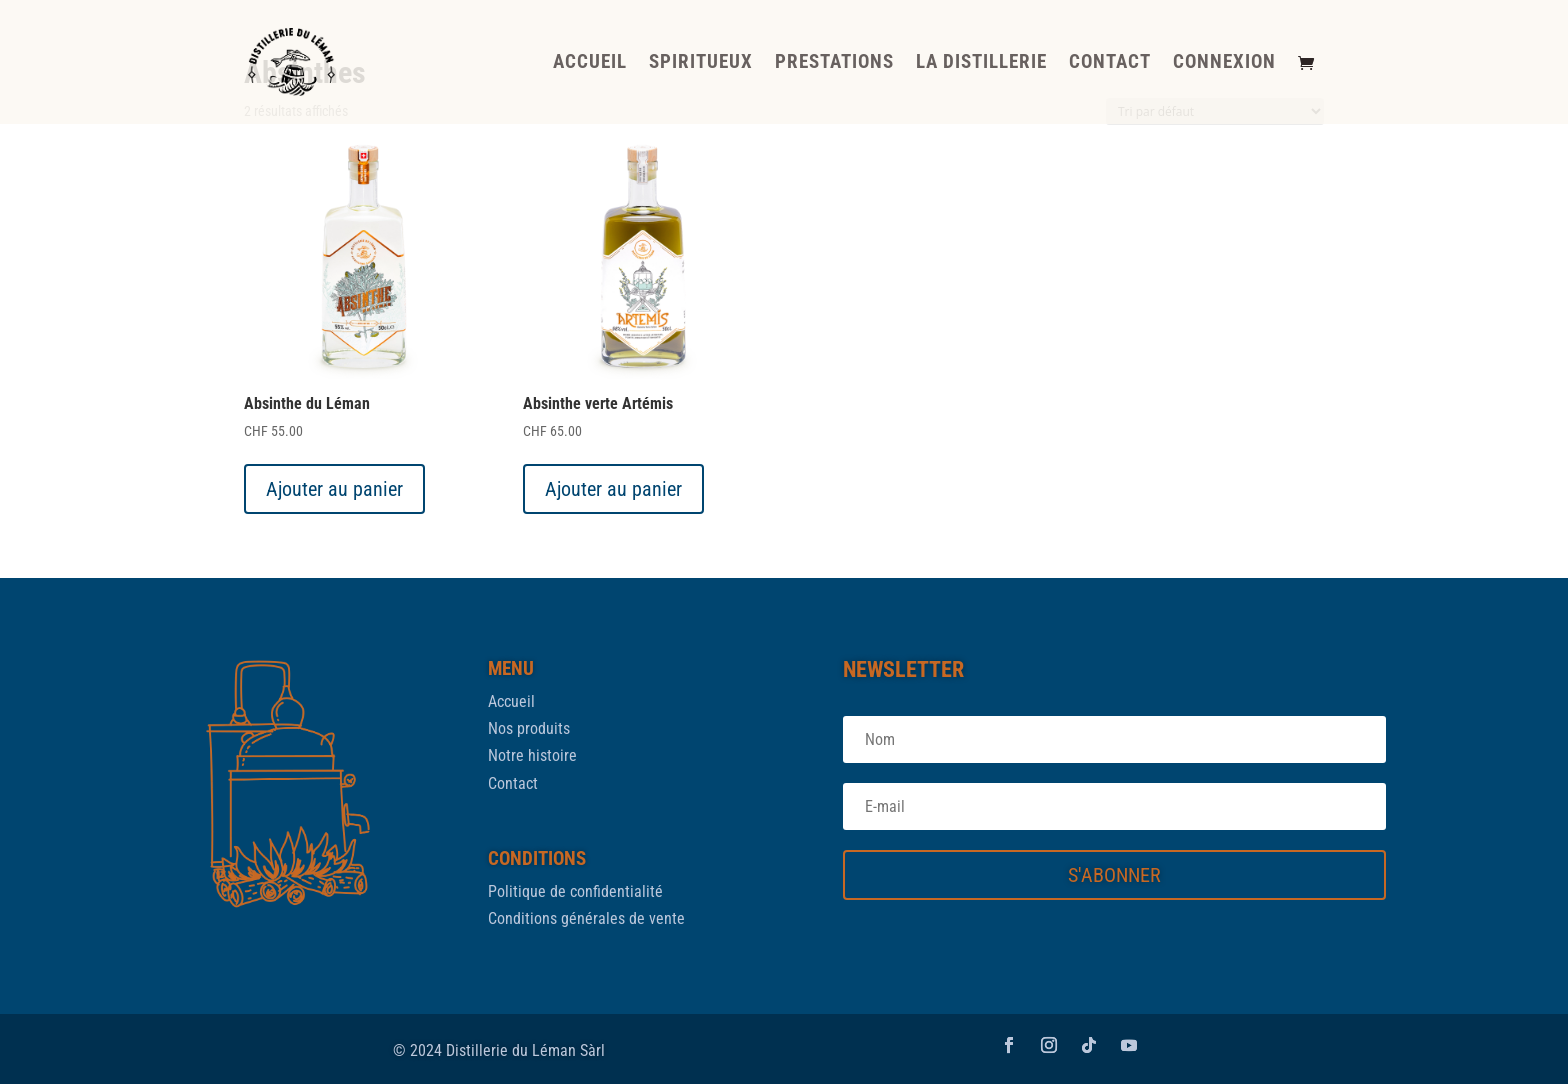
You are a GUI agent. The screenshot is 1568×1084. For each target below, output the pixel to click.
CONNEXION (1224, 64)
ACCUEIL (590, 64)
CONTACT (1110, 64)
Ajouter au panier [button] (334, 489)
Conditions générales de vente (586, 918)
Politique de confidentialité (575, 891)
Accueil (511, 701)
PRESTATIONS (834, 64)
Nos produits (529, 728)
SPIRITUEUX (701, 64)
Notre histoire (532, 755)
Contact (513, 783)
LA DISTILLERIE (981, 64)
